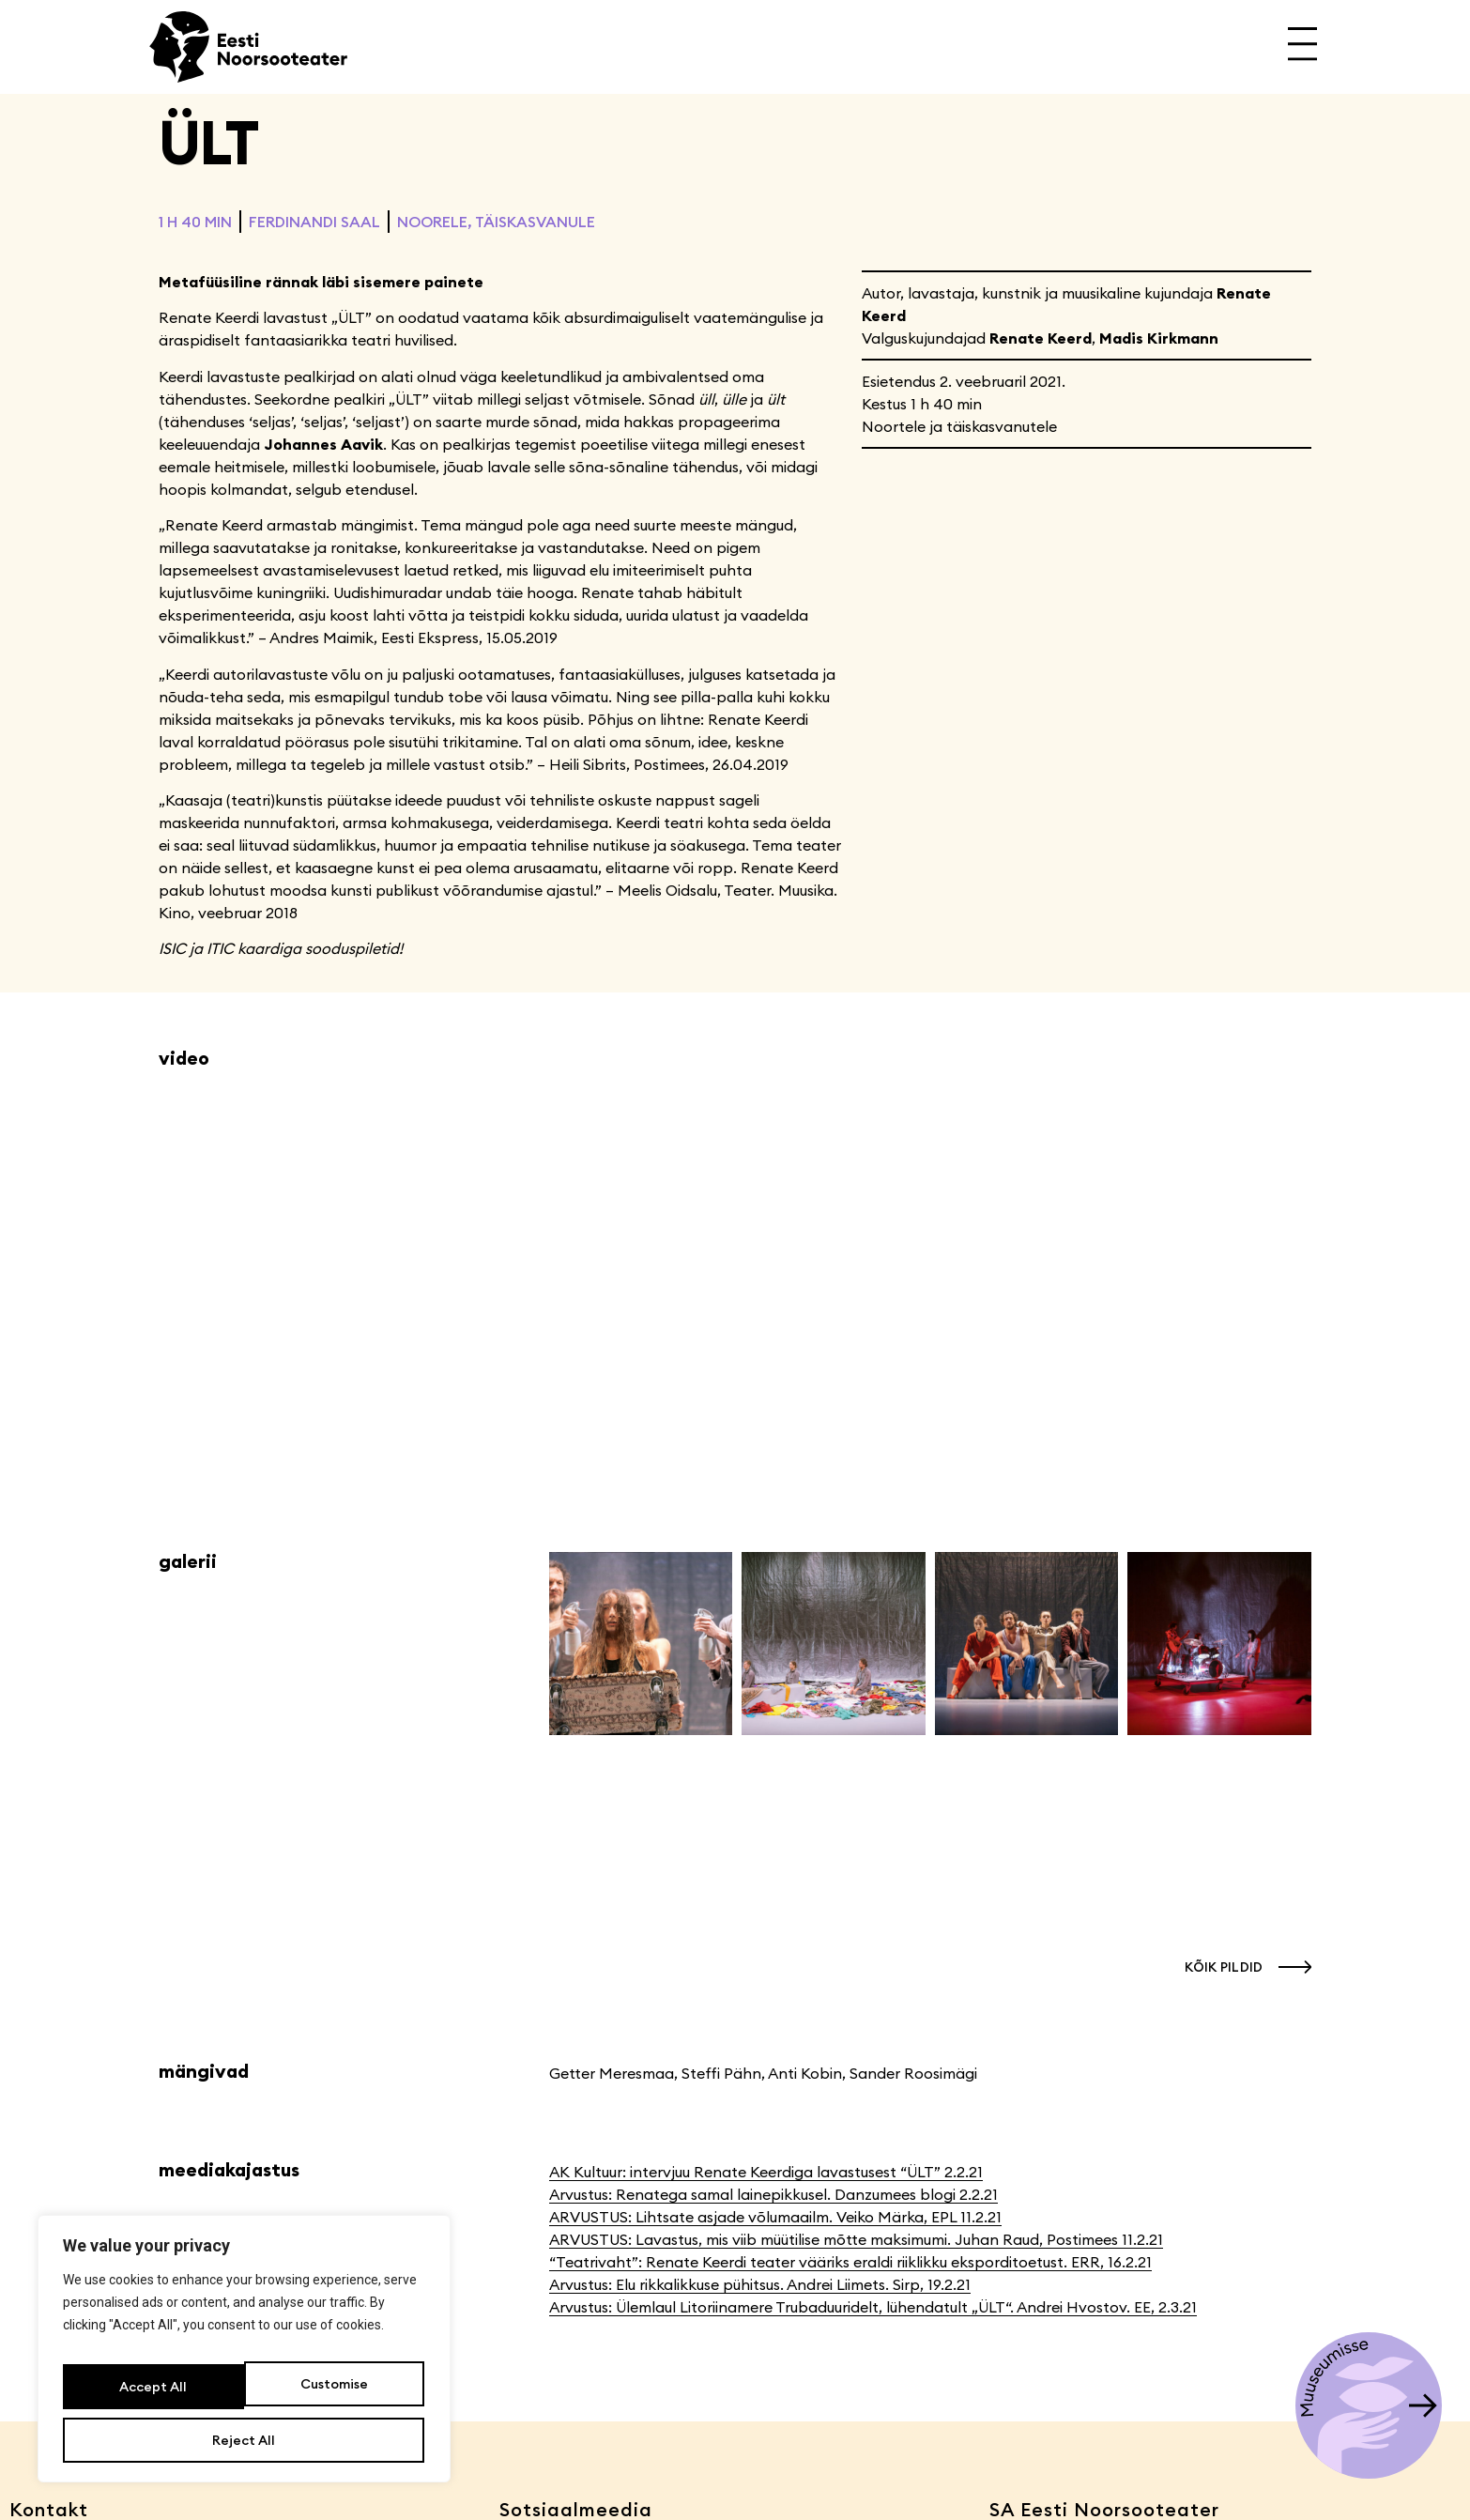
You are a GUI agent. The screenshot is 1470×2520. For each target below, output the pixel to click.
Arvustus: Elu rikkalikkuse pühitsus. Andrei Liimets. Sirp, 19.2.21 (760, 2284)
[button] (1243, 1967)
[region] (244, 2359)
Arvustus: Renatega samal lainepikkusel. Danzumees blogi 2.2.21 (773, 2194)
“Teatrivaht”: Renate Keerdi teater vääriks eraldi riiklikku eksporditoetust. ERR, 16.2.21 (850, 2261)
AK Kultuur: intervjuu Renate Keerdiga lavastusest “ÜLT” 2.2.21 (766, 2171)
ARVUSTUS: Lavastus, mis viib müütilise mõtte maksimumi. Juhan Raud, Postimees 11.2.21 (856, 2239)
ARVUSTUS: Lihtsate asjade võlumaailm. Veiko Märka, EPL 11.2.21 (775, 2216)
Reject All (331, 2395)
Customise (151, 2395)
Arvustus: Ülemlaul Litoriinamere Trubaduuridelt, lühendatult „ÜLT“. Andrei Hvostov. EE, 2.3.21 (873, 2306)
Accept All (244, 2440)
